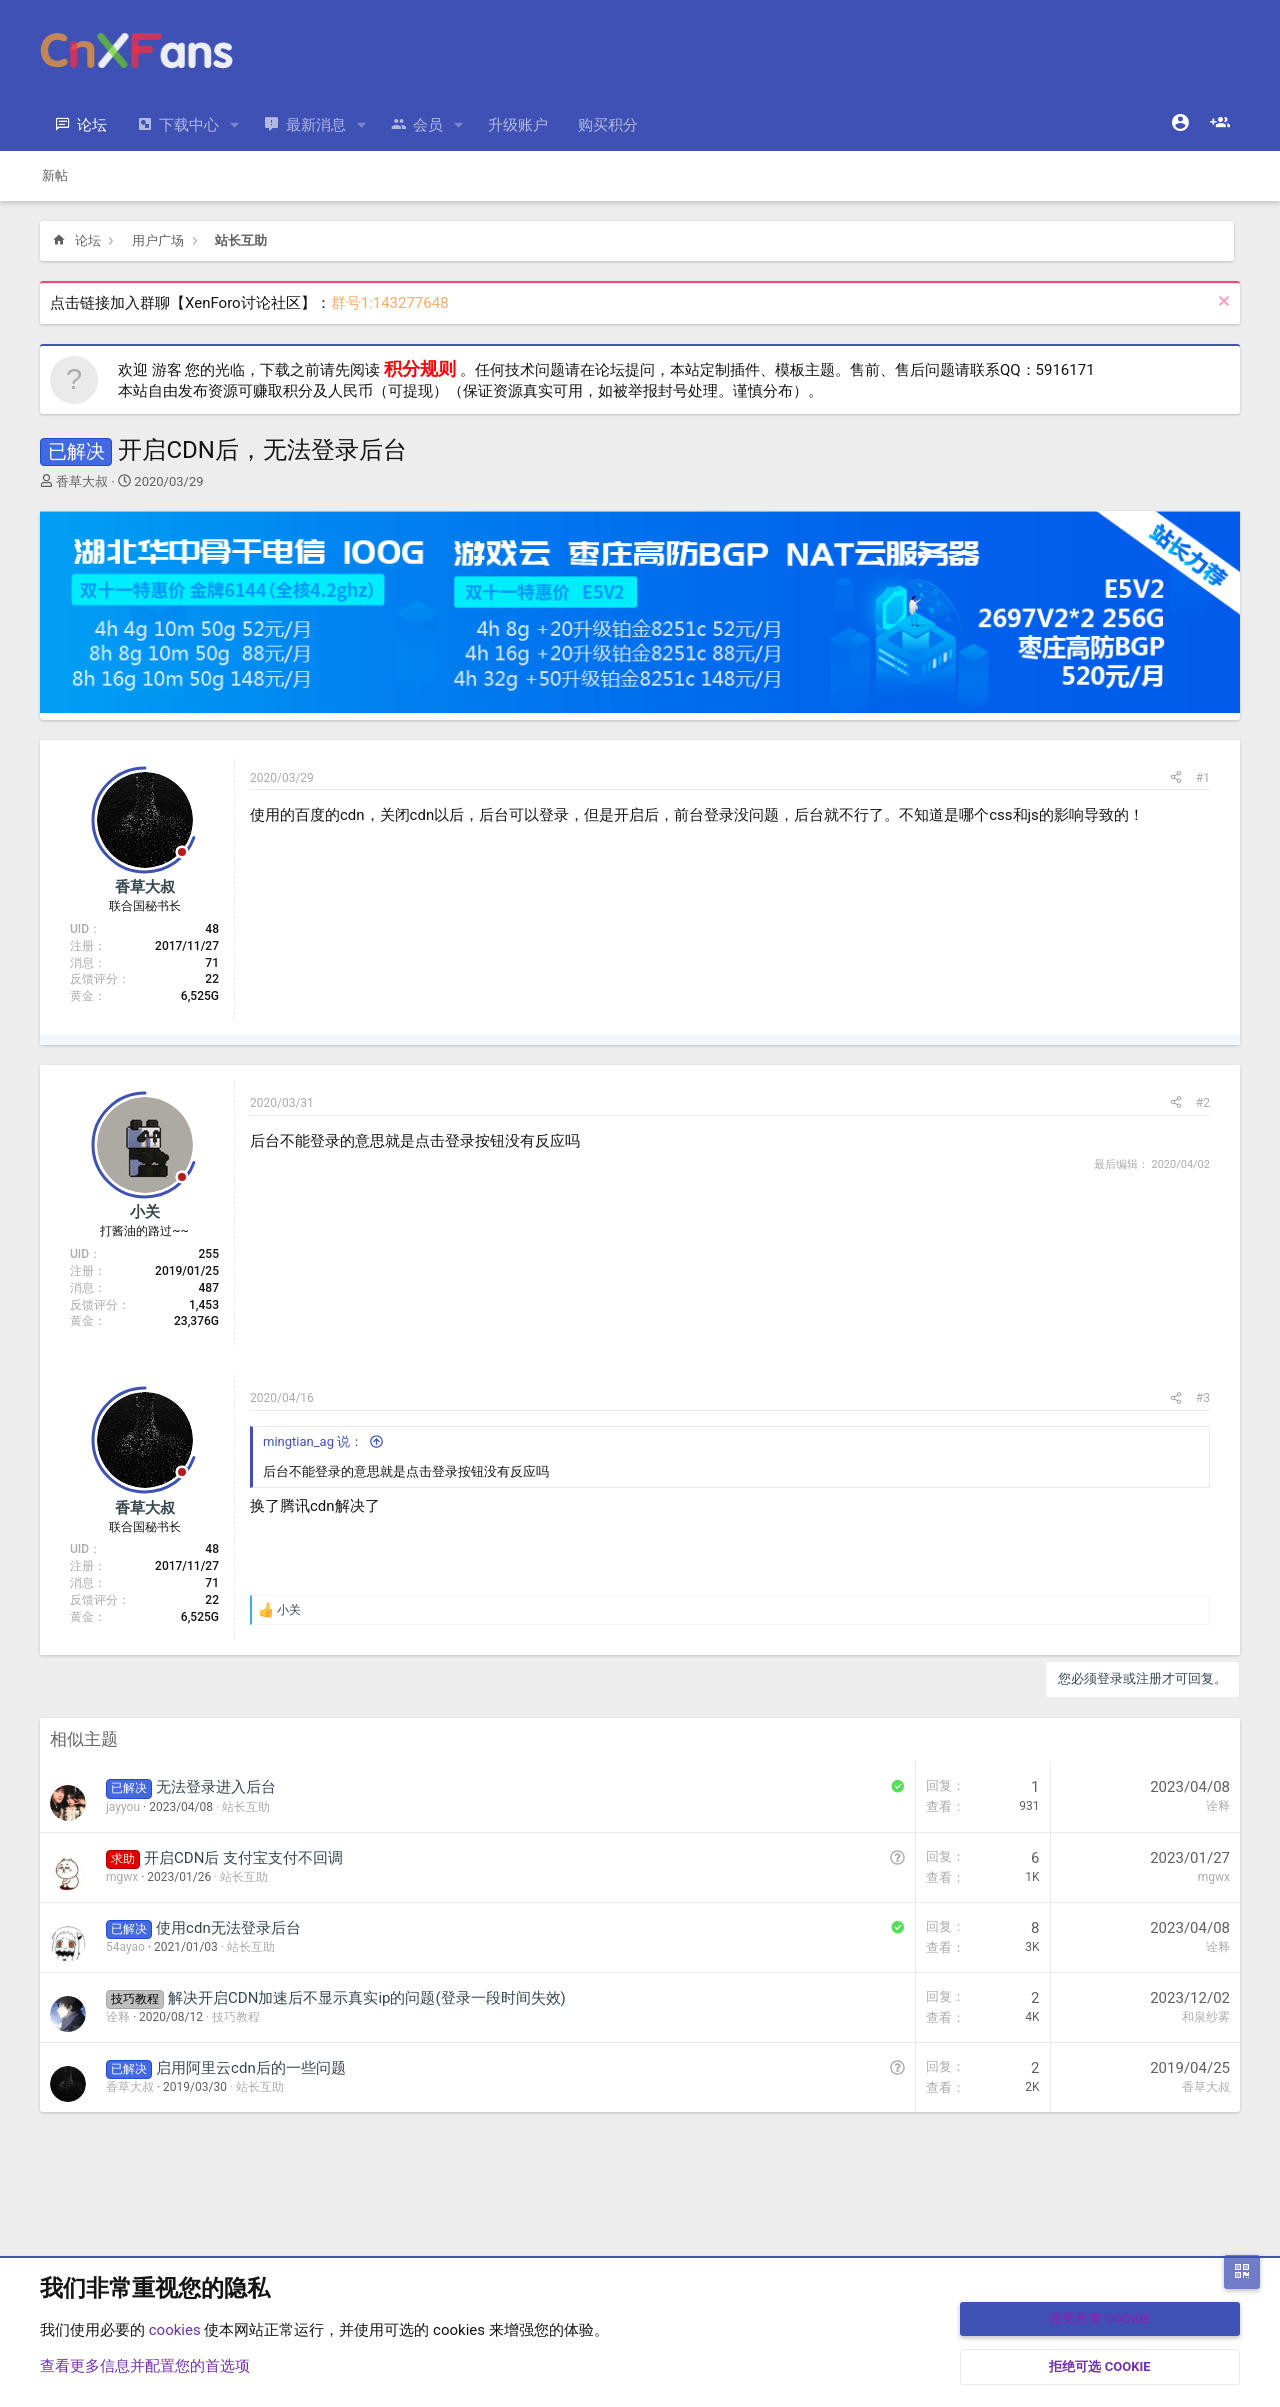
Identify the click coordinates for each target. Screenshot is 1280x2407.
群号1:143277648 (390, 303)
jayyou (123, 1807)
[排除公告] (1221, 303)
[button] (235, 125)
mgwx (122, 1877)
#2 (1203, 1103)
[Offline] (182, 853)
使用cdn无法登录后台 (228, 1928)
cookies (175, 2330)
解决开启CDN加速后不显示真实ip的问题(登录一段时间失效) (367, 1998)
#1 (1203, 778)
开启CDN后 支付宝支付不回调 (243, 1858)
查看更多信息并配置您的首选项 (145, 2366)
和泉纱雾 (1206, 2017)
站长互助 (246, 1807)
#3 (1203, 1398)
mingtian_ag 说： (313, 1441)
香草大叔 (82, 481)
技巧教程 (236, 2017)
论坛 (92, 125)
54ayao (125, 1947)
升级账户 (518, 125)
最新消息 (316, 125)
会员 (428, 125)
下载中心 (189, 125)
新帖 (55, 175)
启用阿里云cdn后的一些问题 (251, 2068)
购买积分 (608, 125)
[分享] (1176, 778)
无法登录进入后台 (216, 1787)
